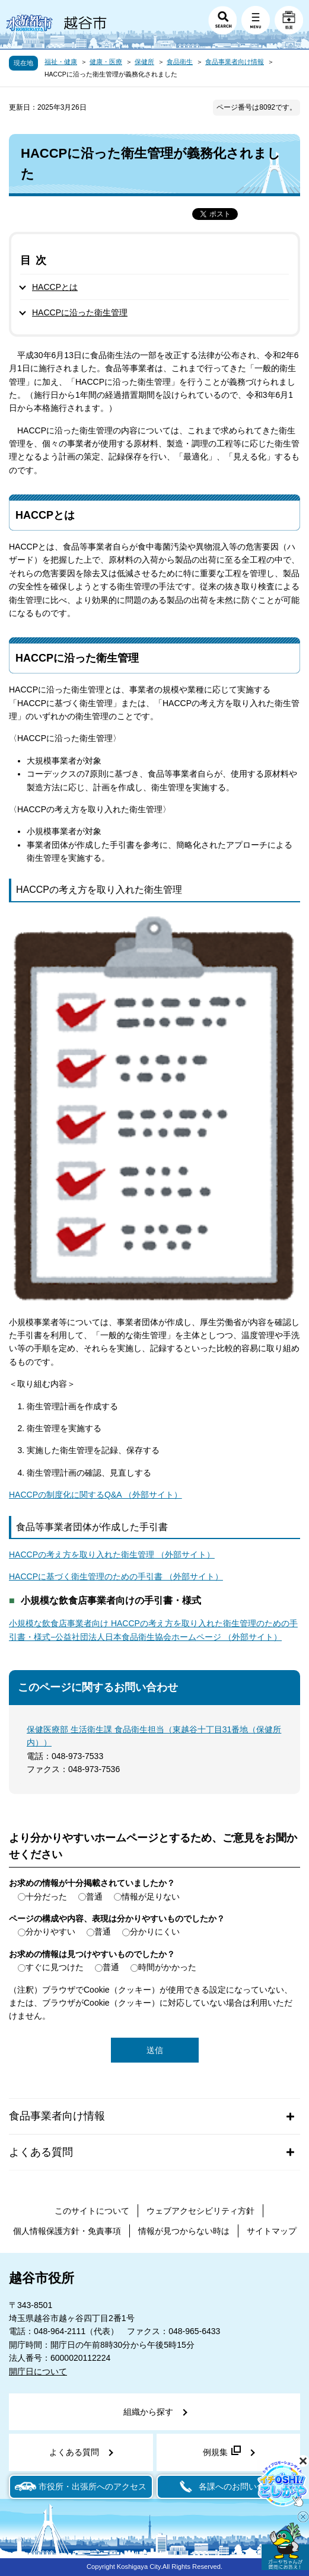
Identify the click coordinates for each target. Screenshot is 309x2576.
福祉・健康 (60, 61)
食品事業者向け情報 (234, 61)
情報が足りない (151, 1896)
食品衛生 (180, 61)
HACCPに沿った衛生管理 (80, 312)
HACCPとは (55, 287)
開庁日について (38, 2371)
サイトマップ (272, 2231)
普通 (94, 1896)
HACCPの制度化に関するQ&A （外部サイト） (95, 1494)
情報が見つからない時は (184, 2231)
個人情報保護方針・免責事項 (67, 2231)
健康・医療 (106, 61)
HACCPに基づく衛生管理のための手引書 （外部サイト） (116, 1576)
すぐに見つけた (55, 1967)
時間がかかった (167, 1967)
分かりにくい (155, 1931)
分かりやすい (50, 1931)
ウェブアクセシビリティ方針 (200, 2211)
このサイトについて (92, 2211)
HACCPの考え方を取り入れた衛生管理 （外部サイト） (112, 1554)
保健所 (144, 61)
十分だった (46, 1896)
